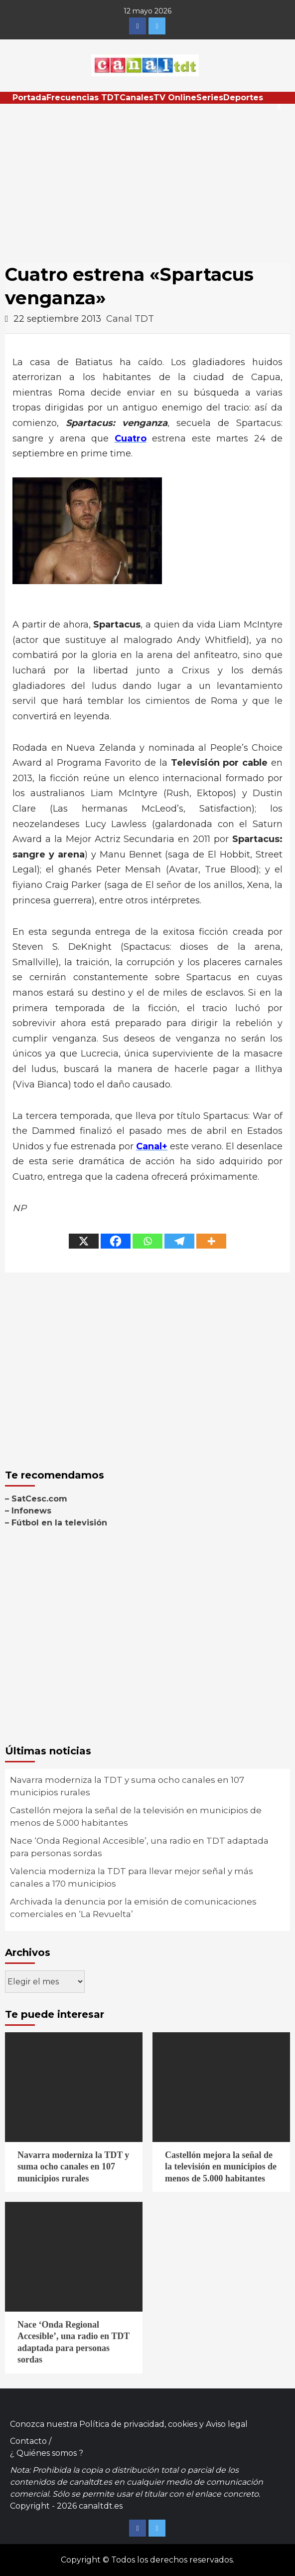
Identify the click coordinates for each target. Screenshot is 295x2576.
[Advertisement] (147, 178)
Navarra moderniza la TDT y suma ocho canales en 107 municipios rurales (127, 1786)
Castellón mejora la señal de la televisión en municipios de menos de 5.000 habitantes (136, 1816)
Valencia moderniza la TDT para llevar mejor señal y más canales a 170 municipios (131, 1877)
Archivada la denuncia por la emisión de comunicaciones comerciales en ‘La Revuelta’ (133, 1908)
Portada (29, 97)
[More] (211, 1241)
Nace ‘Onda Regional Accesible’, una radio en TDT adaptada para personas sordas (139, 1847)
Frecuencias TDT (83, 97)
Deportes (243, 97)
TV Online (174, 97)
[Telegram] (179, 1241)
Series (209, 97)
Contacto (28, 2441)
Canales (136, 97)
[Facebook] (116, 1241)
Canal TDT (130, 318)
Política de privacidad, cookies (138, 2424)
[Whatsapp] (147, 1241)
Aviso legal (227, 2424)
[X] (84, 1241)
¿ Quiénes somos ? (46, 2453)
